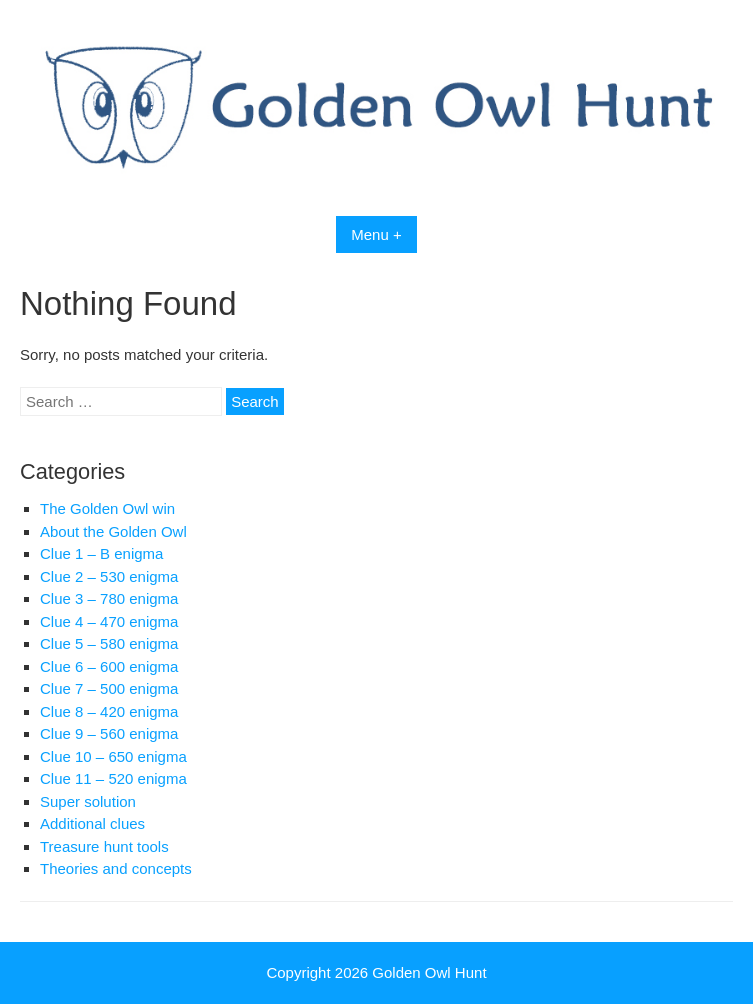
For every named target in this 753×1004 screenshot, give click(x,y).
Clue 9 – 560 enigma (109, 733)
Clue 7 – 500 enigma (109, 688)
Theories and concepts (116, 868)
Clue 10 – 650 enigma (113, 756)
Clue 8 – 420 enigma (109, 711)
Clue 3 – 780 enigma (109, 598)
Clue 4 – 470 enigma (109, 621)
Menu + (376, 234)
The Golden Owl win (107, 508)
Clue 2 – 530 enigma (109, 576)
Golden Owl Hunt (429, 972)
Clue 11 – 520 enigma (113, 778)
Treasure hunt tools (104, 846)
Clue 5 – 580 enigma (109, 643)
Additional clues (92, 823)
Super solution (88, 801)
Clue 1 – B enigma (101, 553)
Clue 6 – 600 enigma (109, 666)
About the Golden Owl (113, 531)
